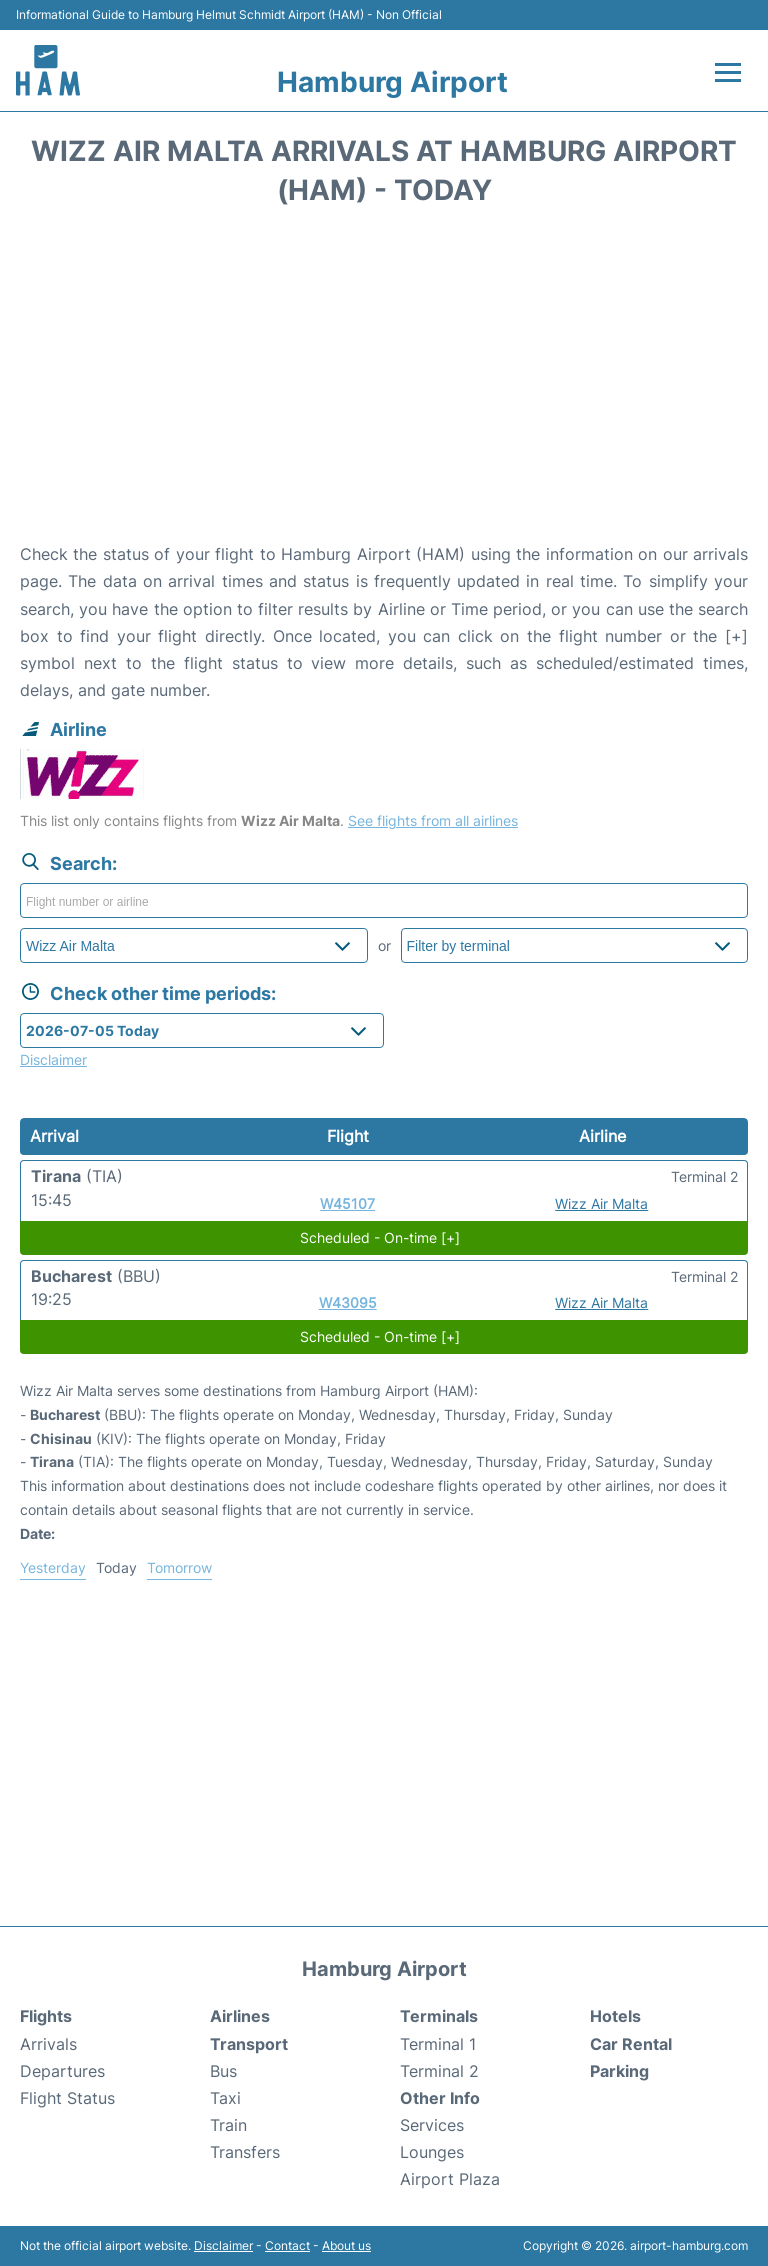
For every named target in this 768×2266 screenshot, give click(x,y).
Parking (619, 2071)
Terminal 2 (439, 2071)
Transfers (245, 2152)
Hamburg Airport (392, 82)
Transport (249, 2044)
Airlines (240, 2016)
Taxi (225, 2098)
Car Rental (631, 2044)
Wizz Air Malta (601, 1203)
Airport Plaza (450, 2179)
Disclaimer (223, 2245)
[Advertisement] (384, 381)
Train (228, 2125)
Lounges (432, 2152)
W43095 (348, 1302)
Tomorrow (179, 1567)
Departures (62, 2071)
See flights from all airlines (433, 820)
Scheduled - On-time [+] (380, 1237)
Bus (223, 2071)
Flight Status (67, 2098)
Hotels (615, 2016)
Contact (287, 2245)
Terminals (439, 2016)
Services (432, 2125)
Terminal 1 (438, 2044)
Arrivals (48, 2044)
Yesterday (53, 1567)
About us (346, 2245)
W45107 (347, 1203)
